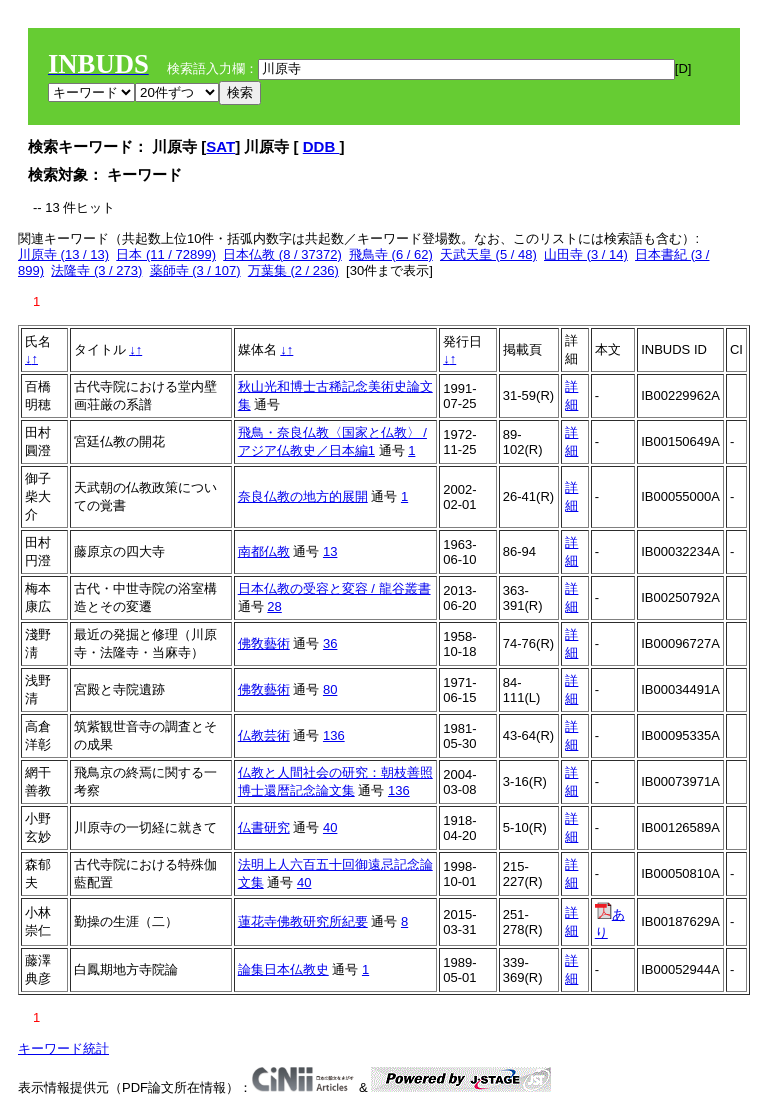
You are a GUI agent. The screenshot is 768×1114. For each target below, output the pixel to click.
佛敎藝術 (264, 643)
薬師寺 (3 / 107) (195, 270)
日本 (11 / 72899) (166, 254)
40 (330, 827)
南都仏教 (264, 551)
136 (334, 735)
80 (330, 689)
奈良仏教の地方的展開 (303, 496)
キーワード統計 (63, 1048)
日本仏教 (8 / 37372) (282, 254)
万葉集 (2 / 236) (293, 270)
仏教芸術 (264, 735)
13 (330, 551)
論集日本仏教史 (283, 969)
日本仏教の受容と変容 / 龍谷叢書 (334, 588)
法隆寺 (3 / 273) (96, 270)
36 (330, 643)
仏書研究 (264, 827)
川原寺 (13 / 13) (63, 254)
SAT (220, 146)
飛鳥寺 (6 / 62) (391, 254)
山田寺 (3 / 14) (586, 254)
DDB (321, 146)
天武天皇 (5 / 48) (488, 254)
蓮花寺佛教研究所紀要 (303, 921)
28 (274, 606)
